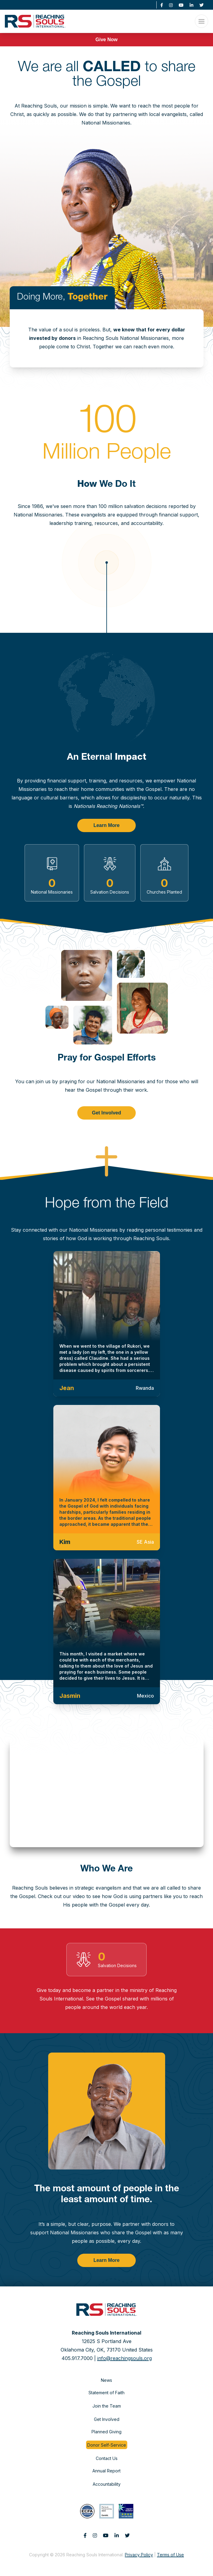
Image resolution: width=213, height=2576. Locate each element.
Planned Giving (106, 2431)
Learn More (106, 825)
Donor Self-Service (106, 2445)
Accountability (107, 2484)
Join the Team (106, 2405)
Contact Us (107, 2458)
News (106, 2380)
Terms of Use (170, 2554)
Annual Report (106, 2470)
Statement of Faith (106, 2392)
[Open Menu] (201, 21)
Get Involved (106, 1112)
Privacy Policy (139, 2554)
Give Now (106, 39)
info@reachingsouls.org (124, 2358)
